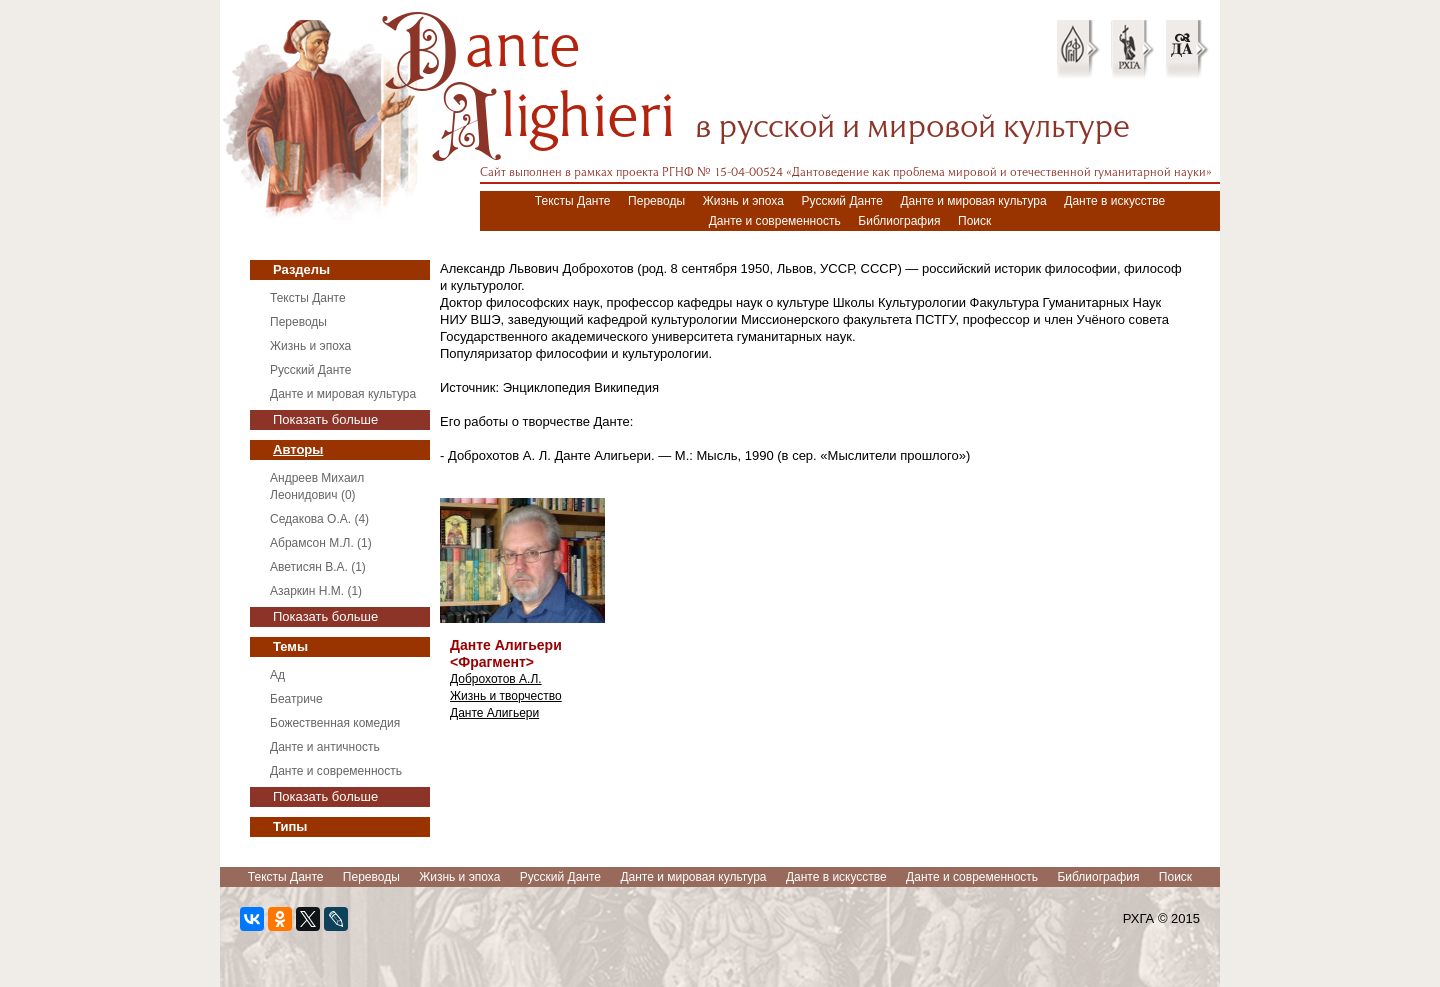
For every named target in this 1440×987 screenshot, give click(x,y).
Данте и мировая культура (973, 201)
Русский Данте (842, 201)
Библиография (899, 221)
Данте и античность (325, 747)
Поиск (974, 221)
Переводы (656, 201)
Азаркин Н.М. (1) (316, 591)
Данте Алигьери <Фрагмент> (506, 653)
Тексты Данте (573, 201)
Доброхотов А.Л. (496, 679)
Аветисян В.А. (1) (318, 567)
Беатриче (296, 699)
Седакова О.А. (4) (319, 519)
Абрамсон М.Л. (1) (321, 543)
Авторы (298, 449)
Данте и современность (775, 221)
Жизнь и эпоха (743, 201)
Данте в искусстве (1114, 201)
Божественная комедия (335, 723)
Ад (277, 675)
